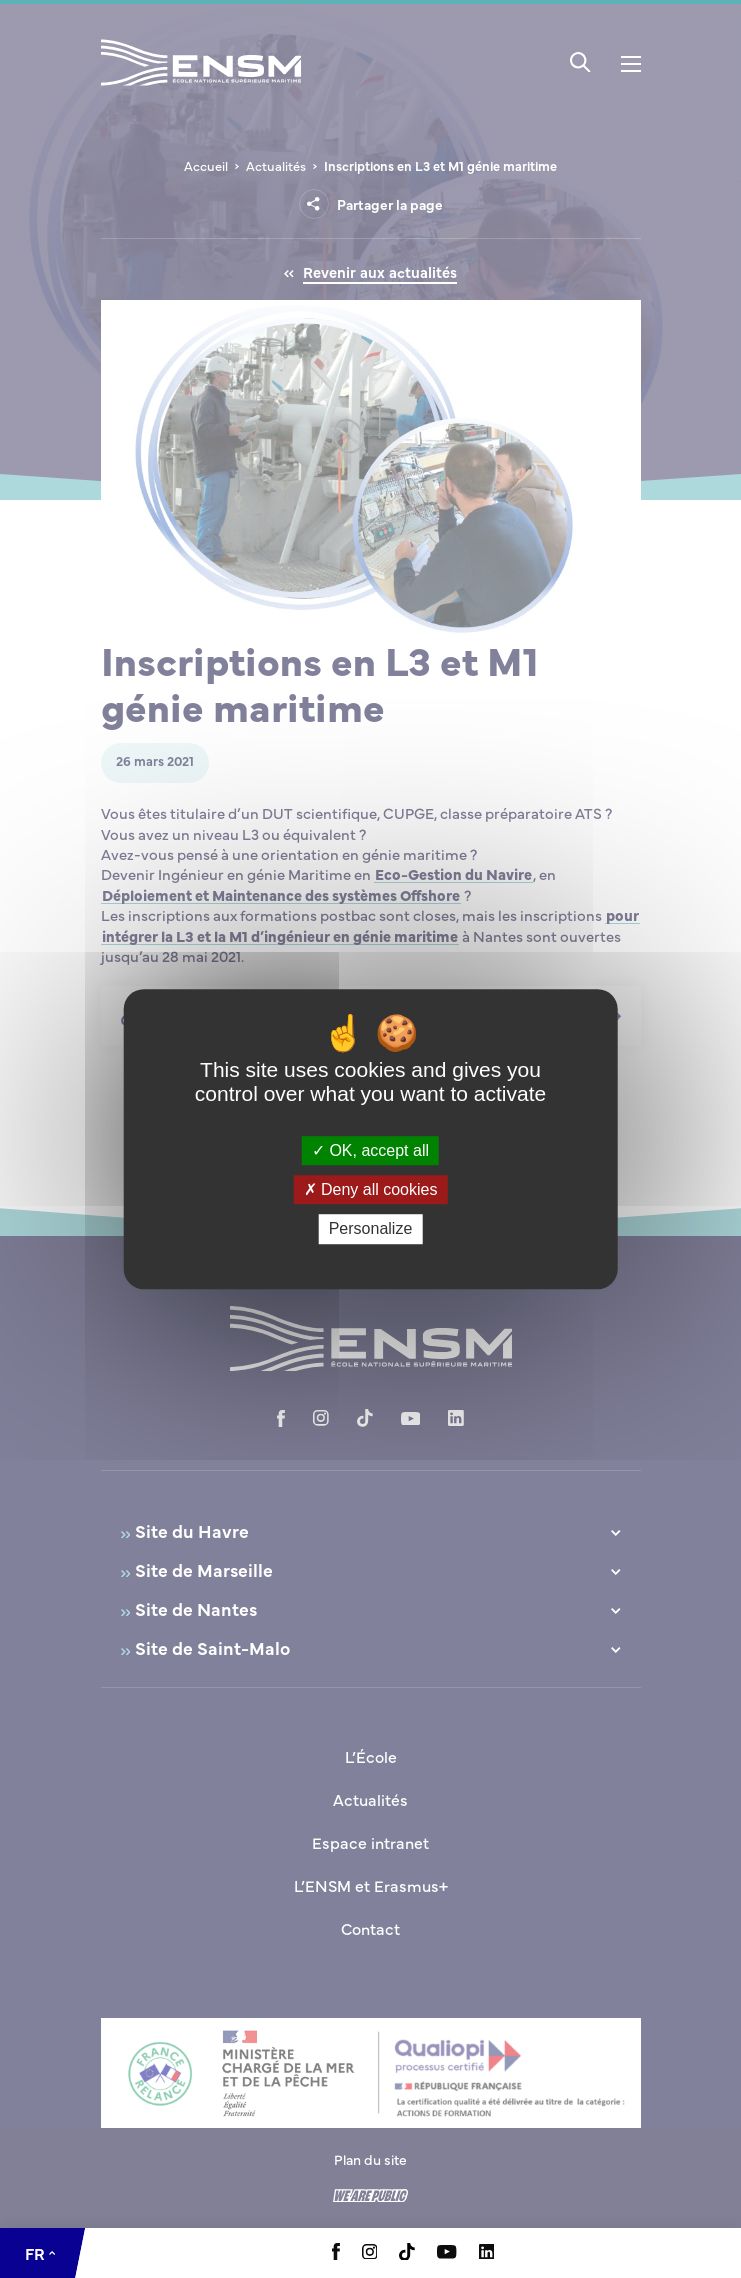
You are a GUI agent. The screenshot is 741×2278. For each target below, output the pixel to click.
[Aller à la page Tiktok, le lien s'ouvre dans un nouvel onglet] (407, 2254)
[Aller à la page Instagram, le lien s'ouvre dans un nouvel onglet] (370, 2253)
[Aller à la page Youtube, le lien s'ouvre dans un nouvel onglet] (446, 2253)
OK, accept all (370, 1150)
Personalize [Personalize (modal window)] (371, 1229)
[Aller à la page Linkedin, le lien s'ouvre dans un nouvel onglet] (487, 2253)
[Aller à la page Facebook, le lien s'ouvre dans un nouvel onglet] (336, 2254)
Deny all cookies (371, 1189)
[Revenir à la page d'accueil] (201, 89)
